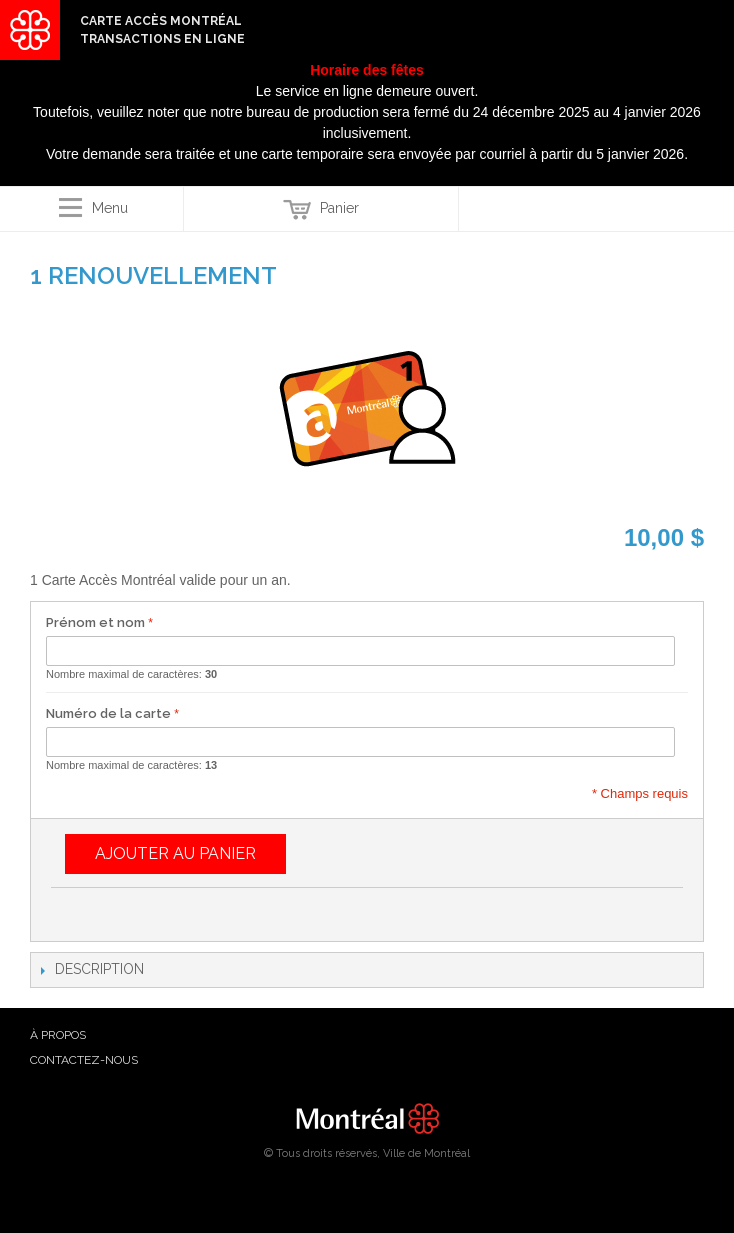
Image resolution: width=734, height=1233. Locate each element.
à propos (58, 1035)
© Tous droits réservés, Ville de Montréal (367, 1153)
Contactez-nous (84, 1060)
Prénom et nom (95, 622)
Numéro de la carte (108, 713)
